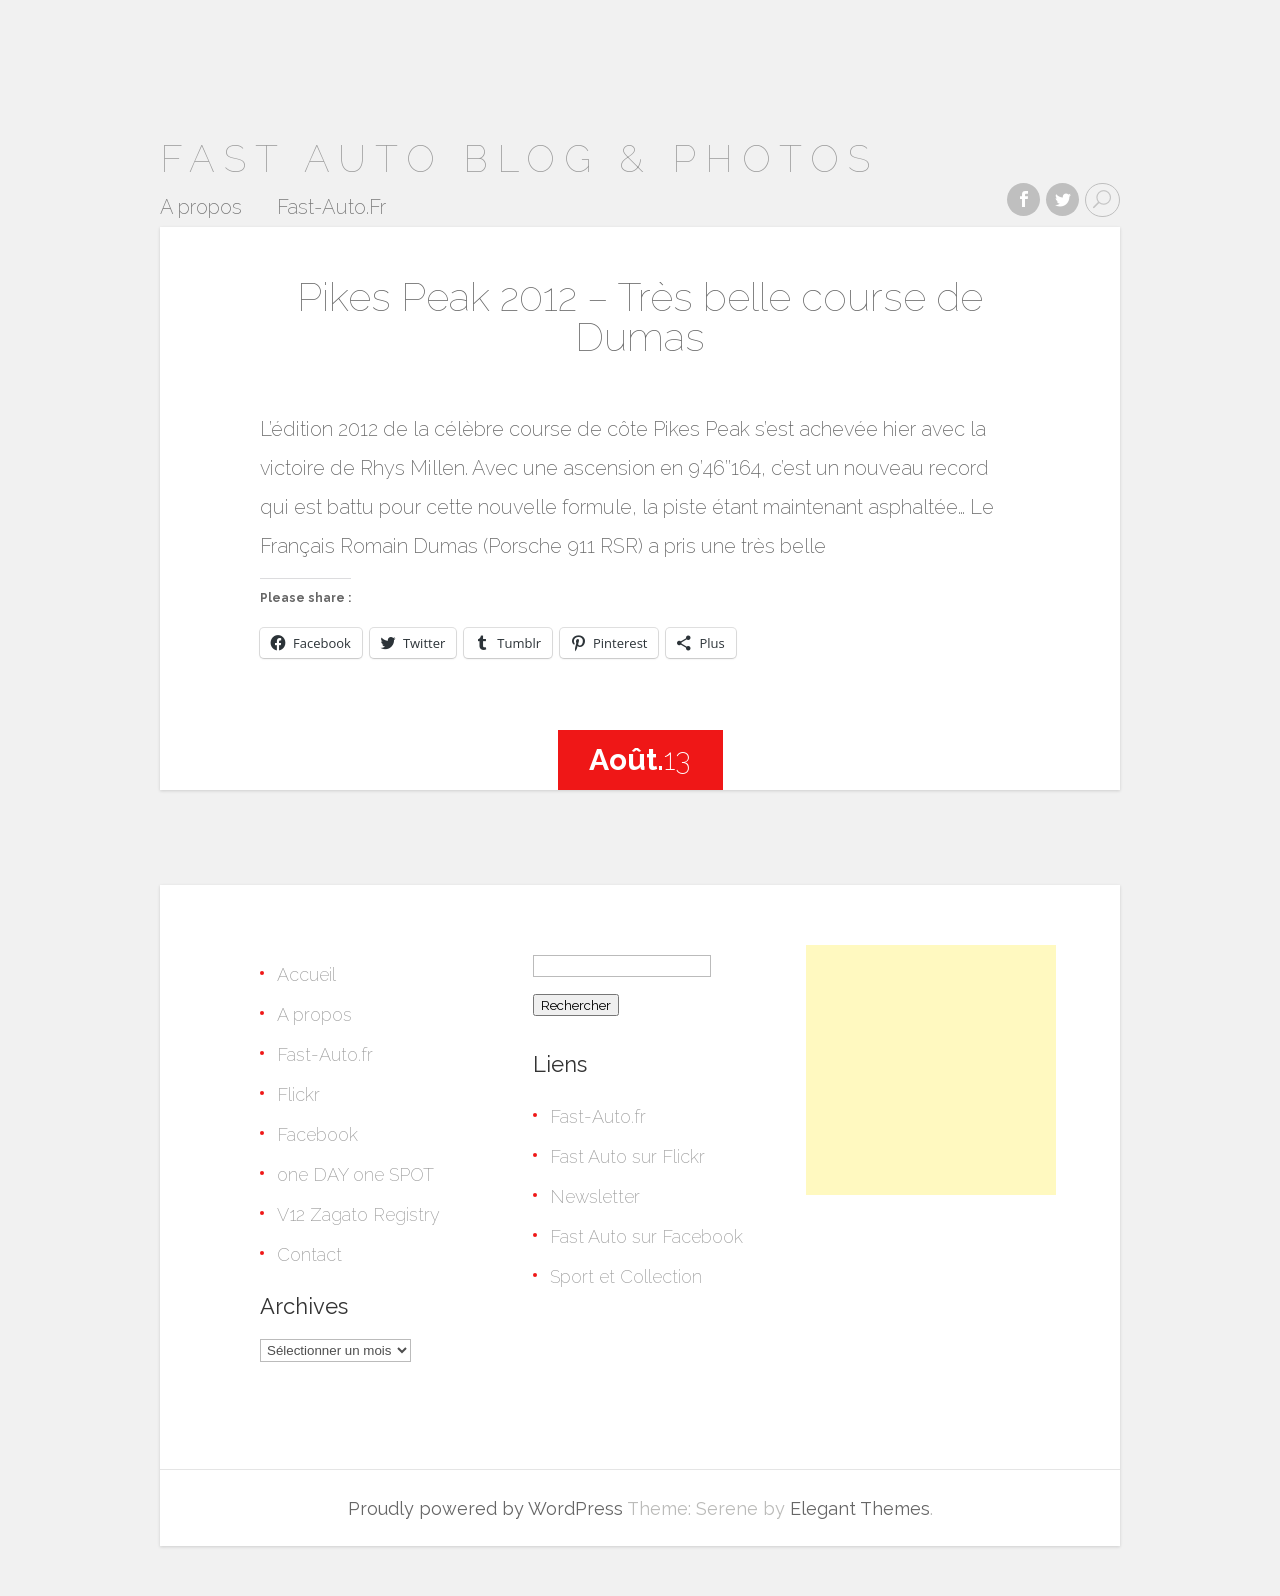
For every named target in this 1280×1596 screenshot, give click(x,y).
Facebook (317, 1134)
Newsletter (595, 1196)
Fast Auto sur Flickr (627, 1156)
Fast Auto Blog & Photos (519, 158)
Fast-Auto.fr (325, 1054)
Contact (309, 1254)
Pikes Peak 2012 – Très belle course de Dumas (640, 316)
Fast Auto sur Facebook (646, 1236)
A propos (201, 208)
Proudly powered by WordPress (485, 1508)
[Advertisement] (931, 1070)
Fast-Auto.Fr (331, 208)
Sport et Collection (626, 1276)
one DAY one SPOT (355, 1174)
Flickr (298, 1094)
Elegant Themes (860, 1508)
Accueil (306, 974)
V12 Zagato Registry (358, 1214)
